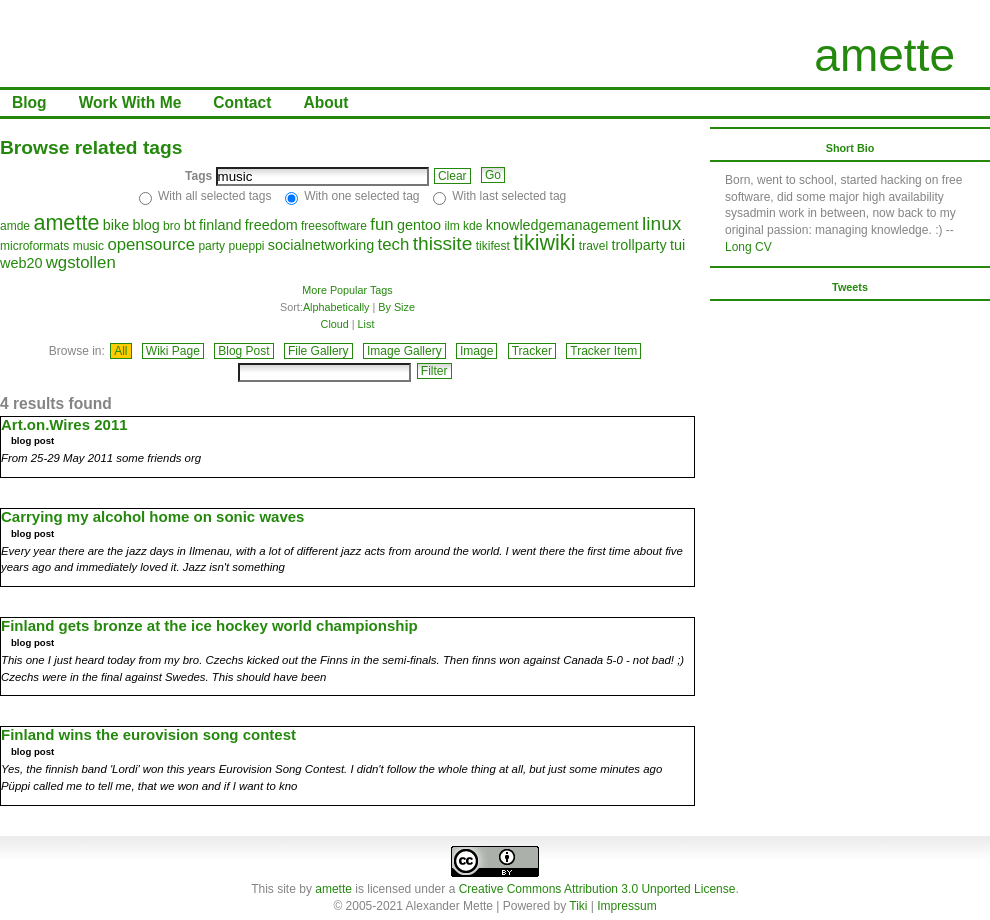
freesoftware (334, 226)
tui (677, 245)
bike (116, 225)
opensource (151, 244)
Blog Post (243, 351)
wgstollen (81, 262)
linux (661, 223)
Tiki (578, 906)
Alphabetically (336, 307)
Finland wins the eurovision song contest (148, 734)
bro (171, 226)
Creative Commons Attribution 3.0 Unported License (597, 889)
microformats (34, 246)
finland (220, 225)
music (88, 246)
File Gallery (318, 351)
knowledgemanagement (562, 225)
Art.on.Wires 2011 (64, 424)
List (366, 324)
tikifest (493, 246)
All (120, 351)
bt (190, 225)
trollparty (639, 245)
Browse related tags (91, 147)
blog (145, 225)
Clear (452, 176)
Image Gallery (404, 351)
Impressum (626, 906)
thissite (443, 243)
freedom (271, 225)
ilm (451, 226)
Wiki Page (173, 351)
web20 (21, 263)
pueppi (246, 246)
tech (394, 244)
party (211, 246)
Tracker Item (603, 351)
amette (884, 55)
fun (381, 224)
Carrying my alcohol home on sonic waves (152, 516)
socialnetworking (321, 245)
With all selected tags (214, 196)
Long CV (748, 247)
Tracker (532, 351)
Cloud (335, 324)
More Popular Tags (347, 290)
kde (472, 226)
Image (476, 351)
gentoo (419, 225)
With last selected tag (509, 196)
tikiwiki (544, 242)
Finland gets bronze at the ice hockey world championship (209, 625)
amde (15, 226)
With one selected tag (361, 196)
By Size (396, 307)
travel (593, 246)
